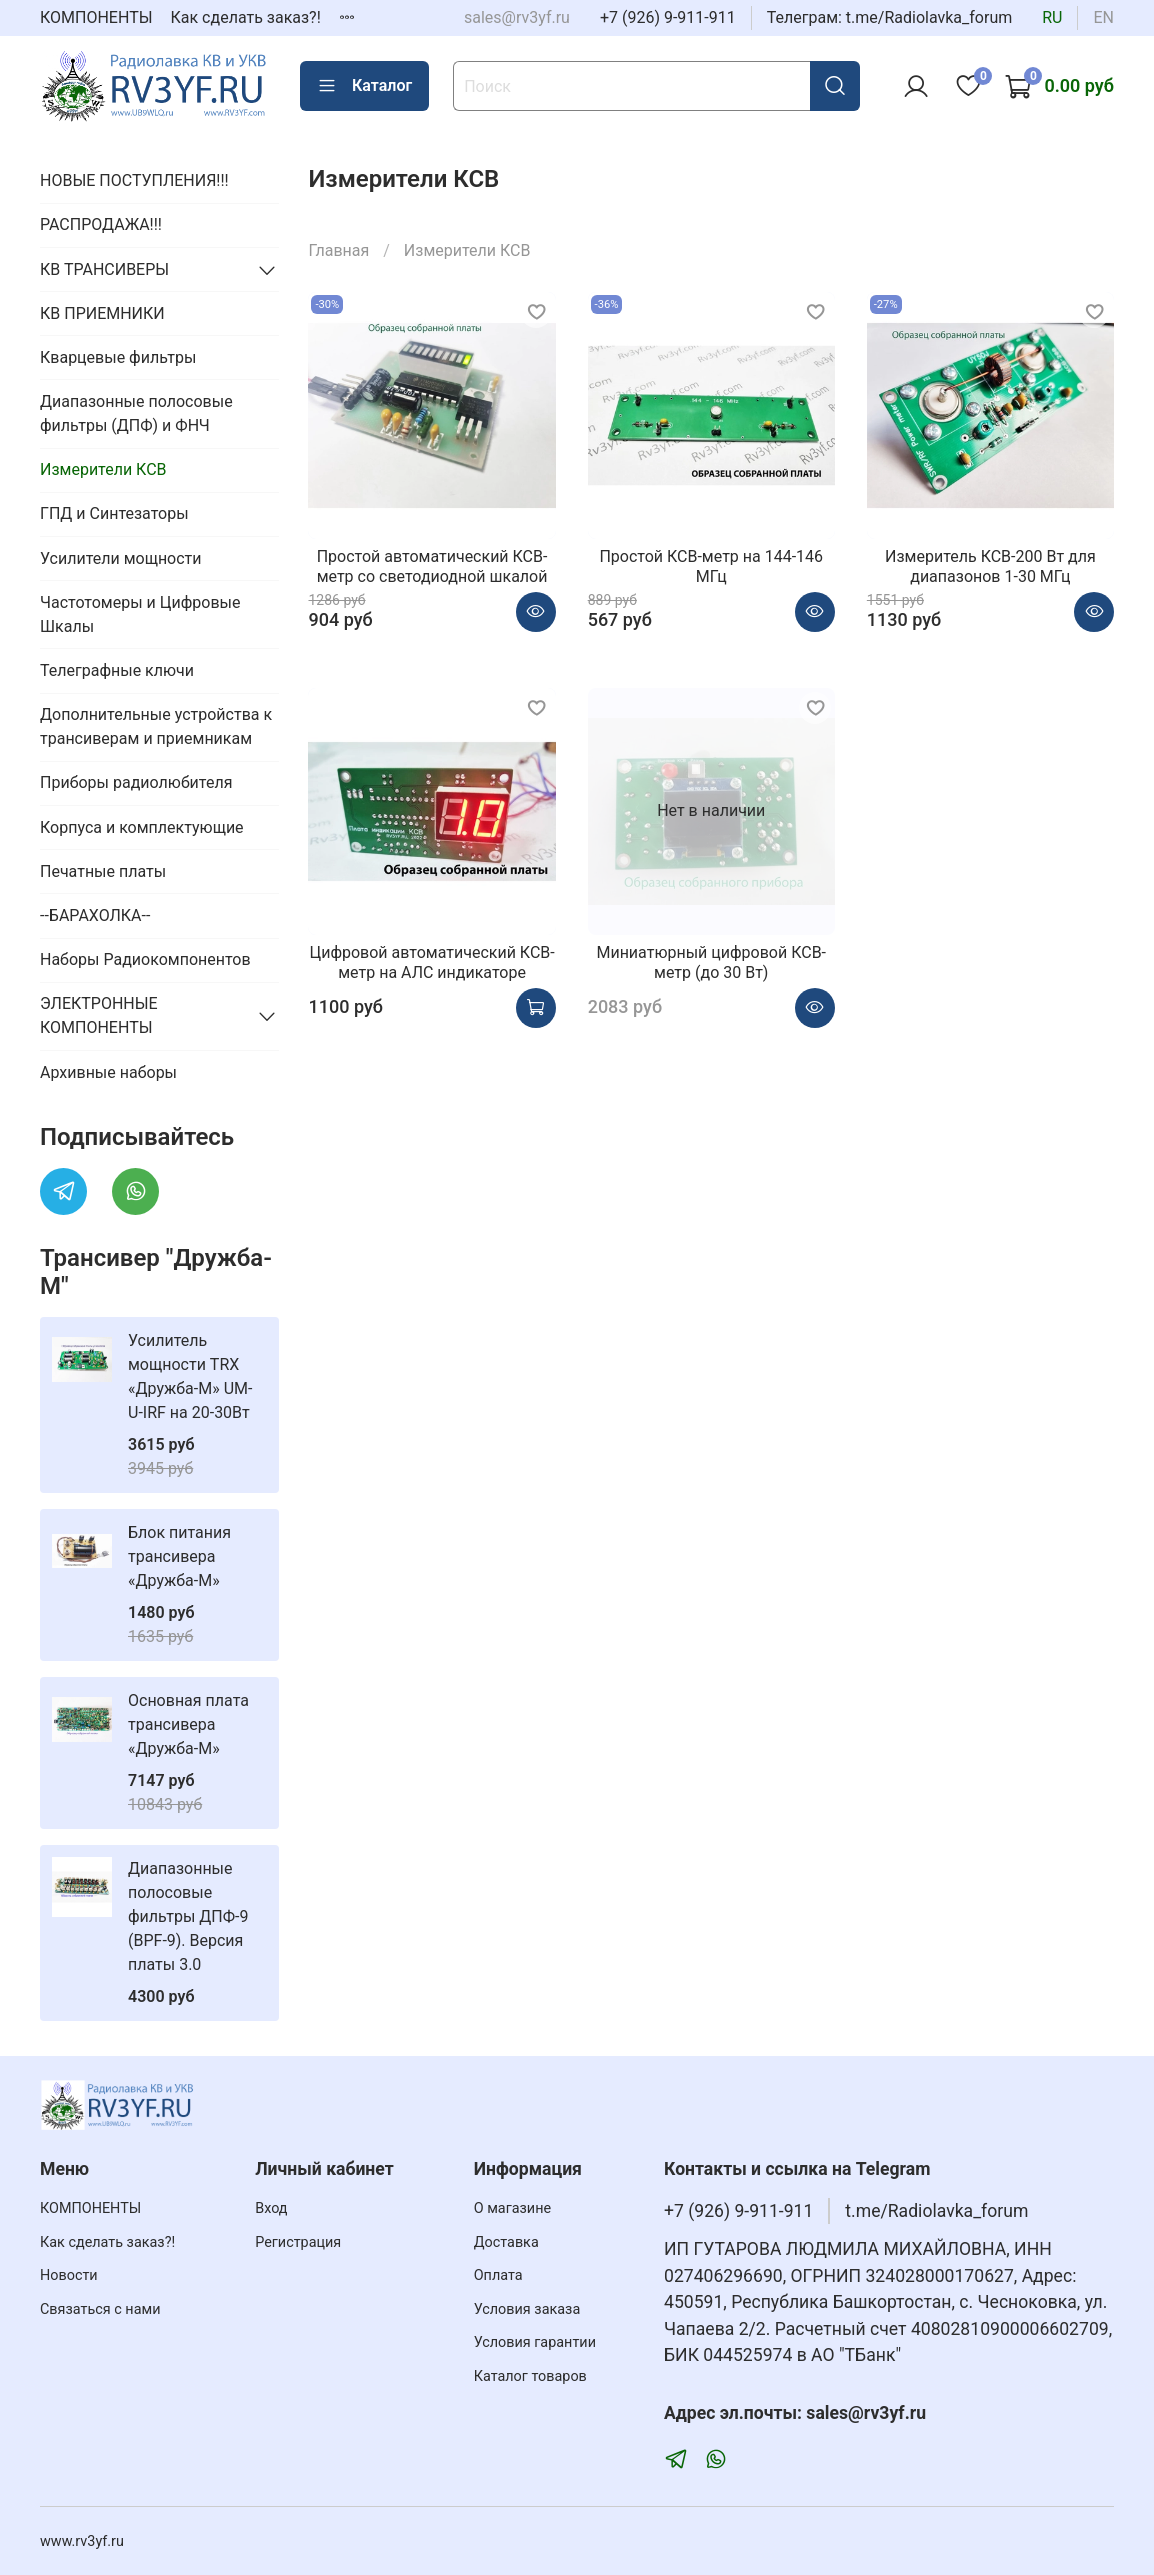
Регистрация (298, 2242)
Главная (338, 250)
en (1103, 17)
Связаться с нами (100, 2309)
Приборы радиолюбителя (136, 782)
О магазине (512, 2208)
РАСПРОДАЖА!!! (101, 224)
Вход (271, 2208)
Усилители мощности (121, 558)
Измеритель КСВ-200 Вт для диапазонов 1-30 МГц (990, 566)
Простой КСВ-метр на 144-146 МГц (711, 566)
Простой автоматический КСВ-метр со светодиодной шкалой (432, 566)
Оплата (498, 2275)
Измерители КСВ (103, 469)
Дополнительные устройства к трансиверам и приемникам (156, 726)
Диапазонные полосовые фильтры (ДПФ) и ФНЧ (136, 413)
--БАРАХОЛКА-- (95, 915)
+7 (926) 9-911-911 (668, 17)
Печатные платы (103, 871)
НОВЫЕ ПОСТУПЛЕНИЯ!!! (134, 180)
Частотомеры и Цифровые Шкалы (140, 614)
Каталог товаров (530, 2376)
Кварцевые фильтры (118, 357)
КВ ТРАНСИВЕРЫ (104, 269)
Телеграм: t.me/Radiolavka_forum (890, 17)
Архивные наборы (108, 1072)
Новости (69, 2275)
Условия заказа (527, 2309)
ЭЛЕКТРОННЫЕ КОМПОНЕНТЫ (99, 1015)
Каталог (364, 86)
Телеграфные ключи (117, 670)
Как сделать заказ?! (246, 17)
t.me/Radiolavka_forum (936, 2211)
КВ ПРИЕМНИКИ (102, 313)
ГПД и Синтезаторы (114, 513)
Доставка (506, 2242)
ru (1052, 17)
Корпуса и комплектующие (142, 827)
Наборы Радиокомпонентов (145, 959)
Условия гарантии (535, 2342)
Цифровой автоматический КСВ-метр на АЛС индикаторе (431, 962)
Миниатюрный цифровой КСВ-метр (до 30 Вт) (711, 962)
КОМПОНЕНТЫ (96, 17)
